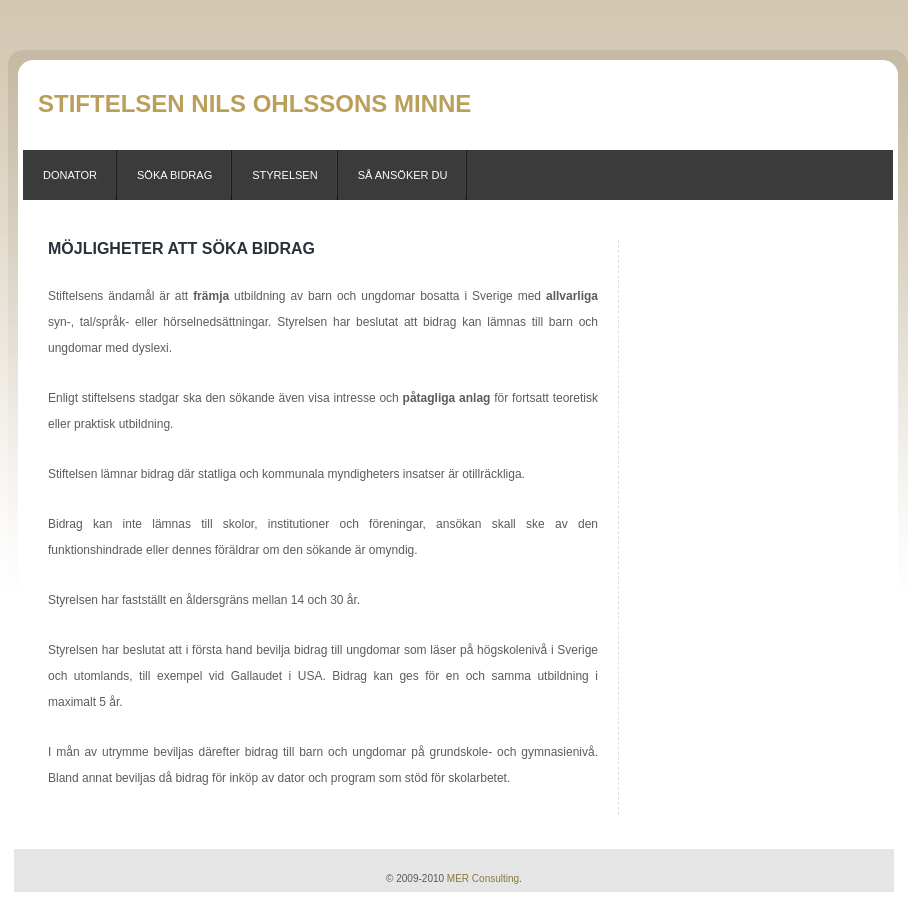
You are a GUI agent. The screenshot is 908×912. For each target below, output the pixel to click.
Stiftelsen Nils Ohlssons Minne (254, 103)
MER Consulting (483, 878)
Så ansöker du (403, 175)
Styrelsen (284, 175)
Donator (70, 175)
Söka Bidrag (174, 175)
